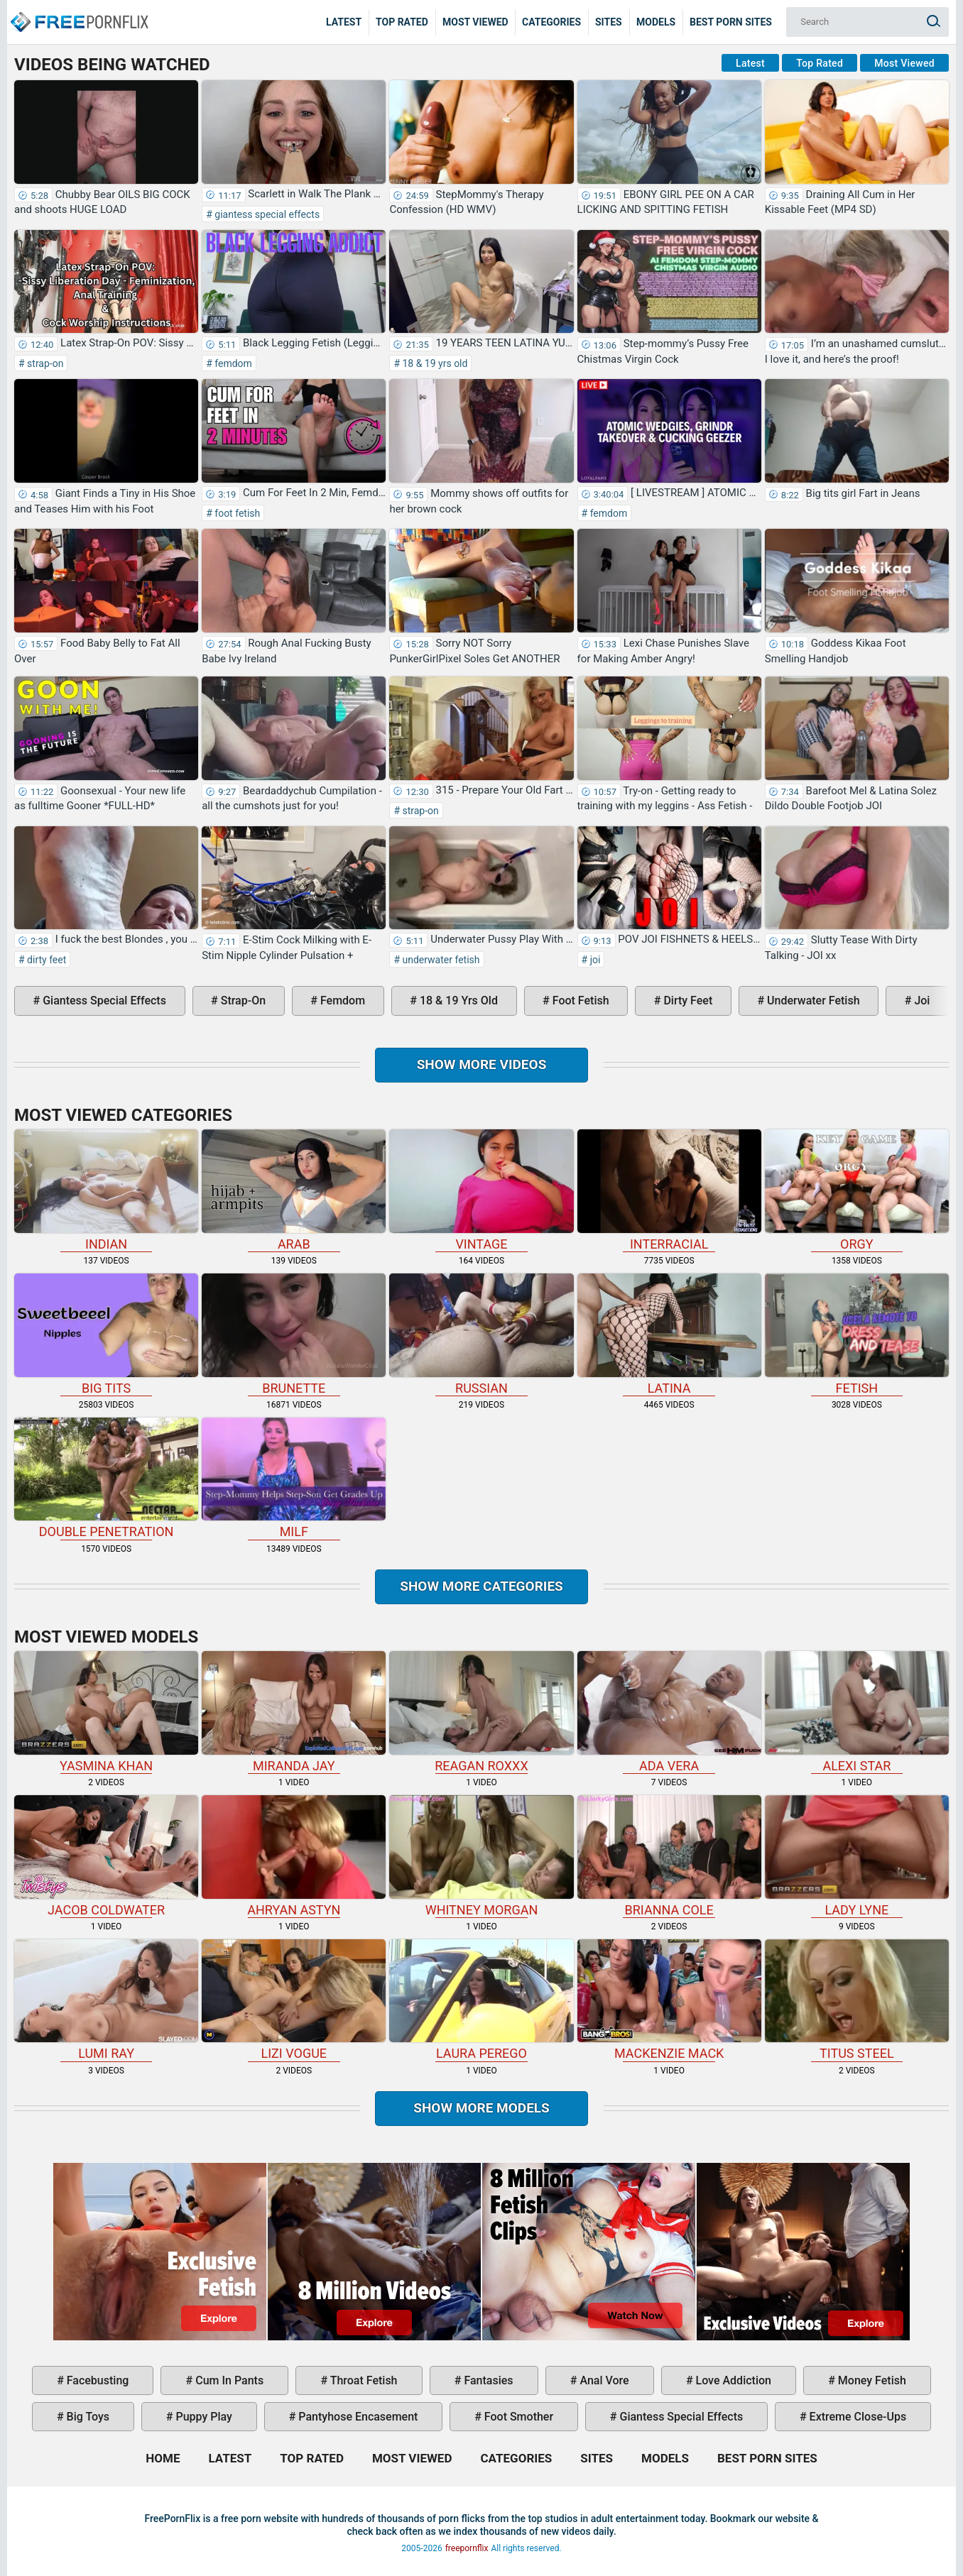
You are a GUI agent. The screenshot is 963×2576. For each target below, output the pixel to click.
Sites (608, 22)
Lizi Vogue (294, 2000)
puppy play (202, 2416)
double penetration (106, 1479)
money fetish (870, 2380)
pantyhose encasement (356, 2416)
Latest (343, 22)
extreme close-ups (857, 2416)
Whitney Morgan (481, 1856)
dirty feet (46, 959)
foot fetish (236, 513)
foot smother (517, 2416)
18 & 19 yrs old (433, 363)
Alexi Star (857, 1712)
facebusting (96, 2380)
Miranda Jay (294, 1712)
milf (294, 1479)
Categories (551, 22)
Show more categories (481, 1586)
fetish (857, 1334)
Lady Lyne (857, 1856)
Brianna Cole (669, 1856)
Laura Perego (481, 2000)
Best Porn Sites (731, 22)
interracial (669, 1190)
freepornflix (467, 2548)
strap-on (44, 363)
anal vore (603, 2380)
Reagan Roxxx (481, 1712)
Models (655, 22)
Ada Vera (669, 1712)
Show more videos (482, 1064)
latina (669, 1334)
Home (78, 11)
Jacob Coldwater (106, 1856)
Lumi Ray (106, 2000)
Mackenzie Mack (669, 2000)
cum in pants (227, 2380)
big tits (106, 1334)
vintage (481, 1190)
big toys (87, 2416)
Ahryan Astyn (294, 1856)
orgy (857, 1190)
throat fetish (362, 2380)
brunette (294, 1334)
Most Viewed (475, 22)
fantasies (487, 2380)
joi (593, 959)
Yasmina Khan (106, 1712)
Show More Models (481, 2108)
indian (106, 1190)
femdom (232, 363)
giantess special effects (266, 214)
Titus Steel (857, 2000)
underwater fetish (440, 959)
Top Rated (402, 22)
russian (481, 1334)
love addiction (732, 2380)
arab (294, 1190)
